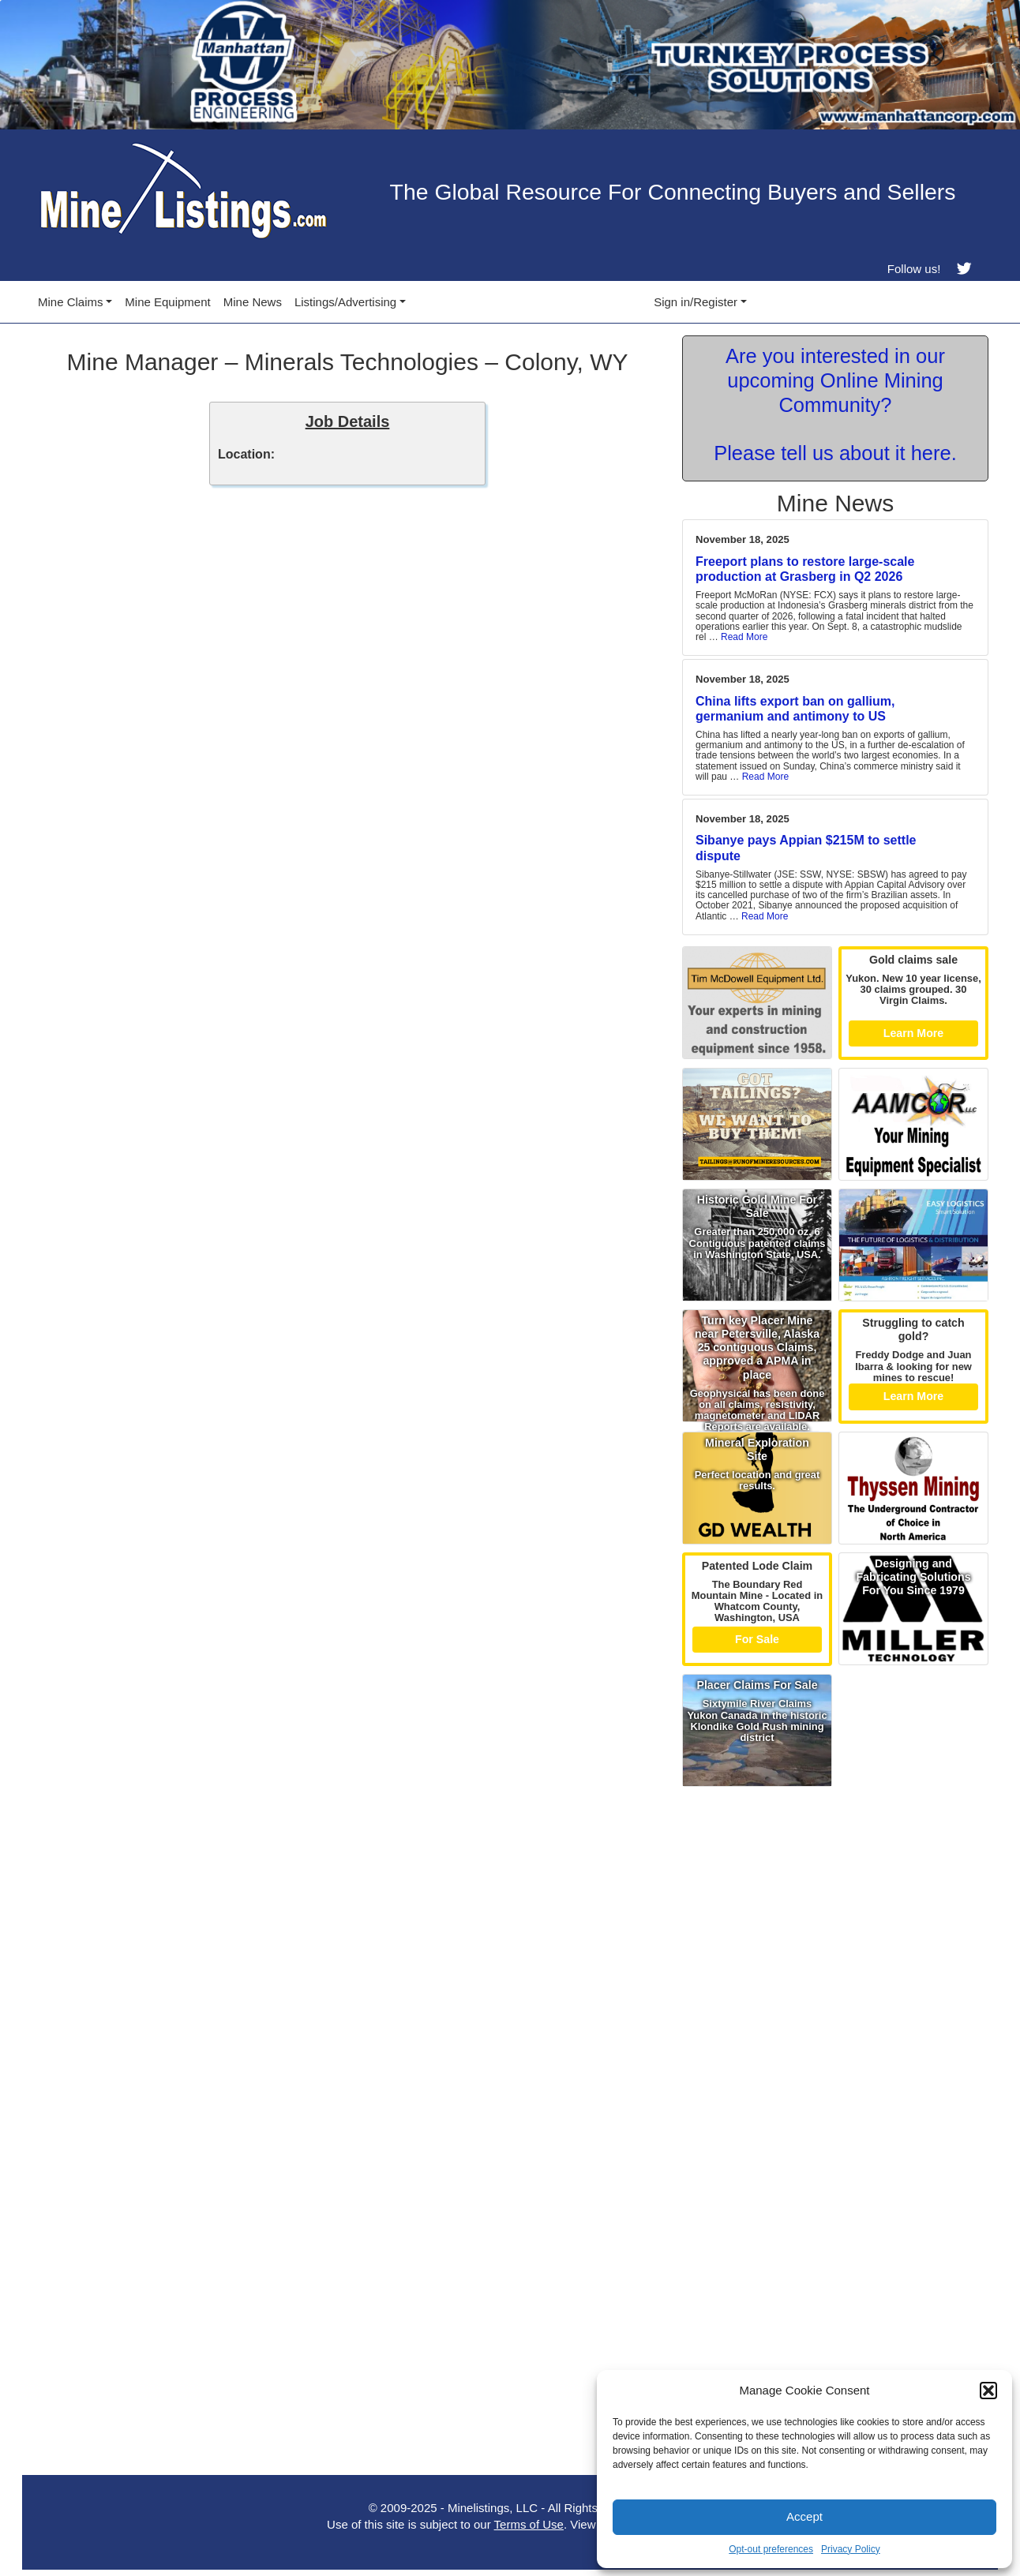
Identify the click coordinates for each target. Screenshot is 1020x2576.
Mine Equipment (167, 302)
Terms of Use (529, 2524)
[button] (988, 2390)
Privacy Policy (850, 2549)
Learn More (913, 1033)
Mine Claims (70, 302)
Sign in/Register (695, 302)
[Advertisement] (835, 1905)
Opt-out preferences (771, 2549)
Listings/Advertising (345, 302)
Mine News (252, 302)
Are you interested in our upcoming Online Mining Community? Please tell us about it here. (835, 404)
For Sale (757, 1639)
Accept (804, 2516)
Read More (744, 636)
